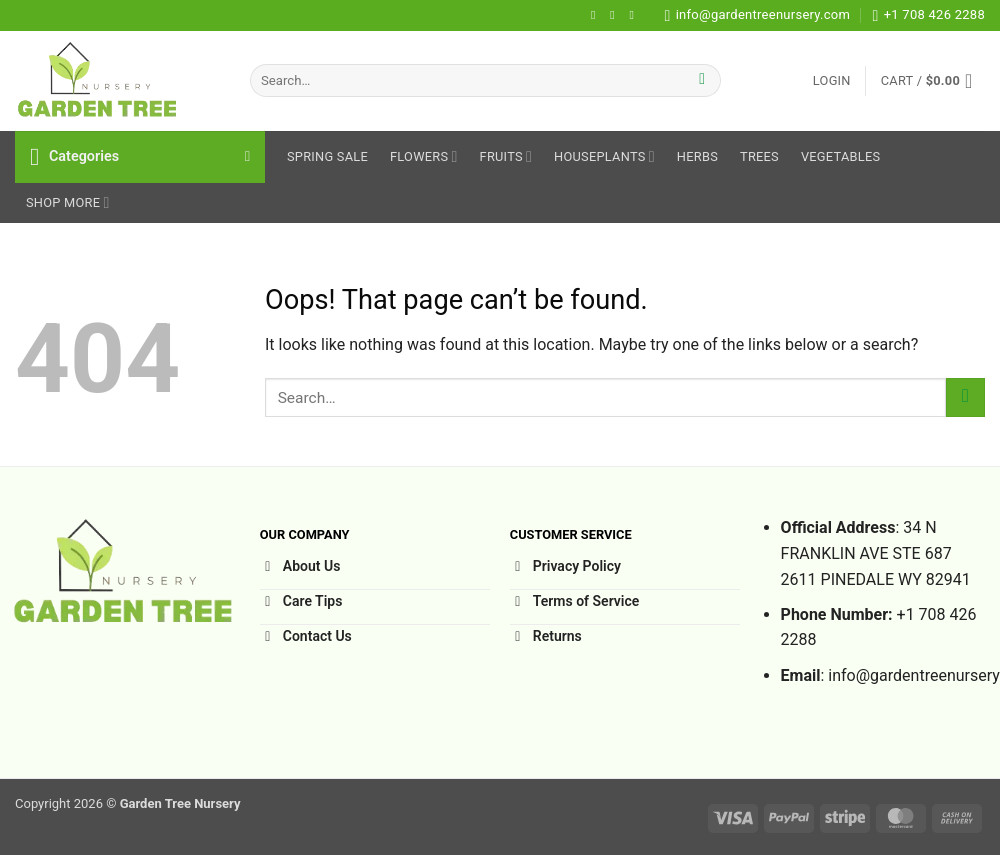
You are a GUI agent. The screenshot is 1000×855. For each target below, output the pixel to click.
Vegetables (840, 156)
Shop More (68, 202)
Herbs (697, 156)
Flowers (424, 156)
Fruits (506, 156)
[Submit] (702, 81)
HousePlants (604, 156)
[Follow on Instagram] (616, 15)
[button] (832, 81)
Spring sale (327, 156)
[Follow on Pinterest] (635, 15)
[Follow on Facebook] (597, 15)
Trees (759, 156)
